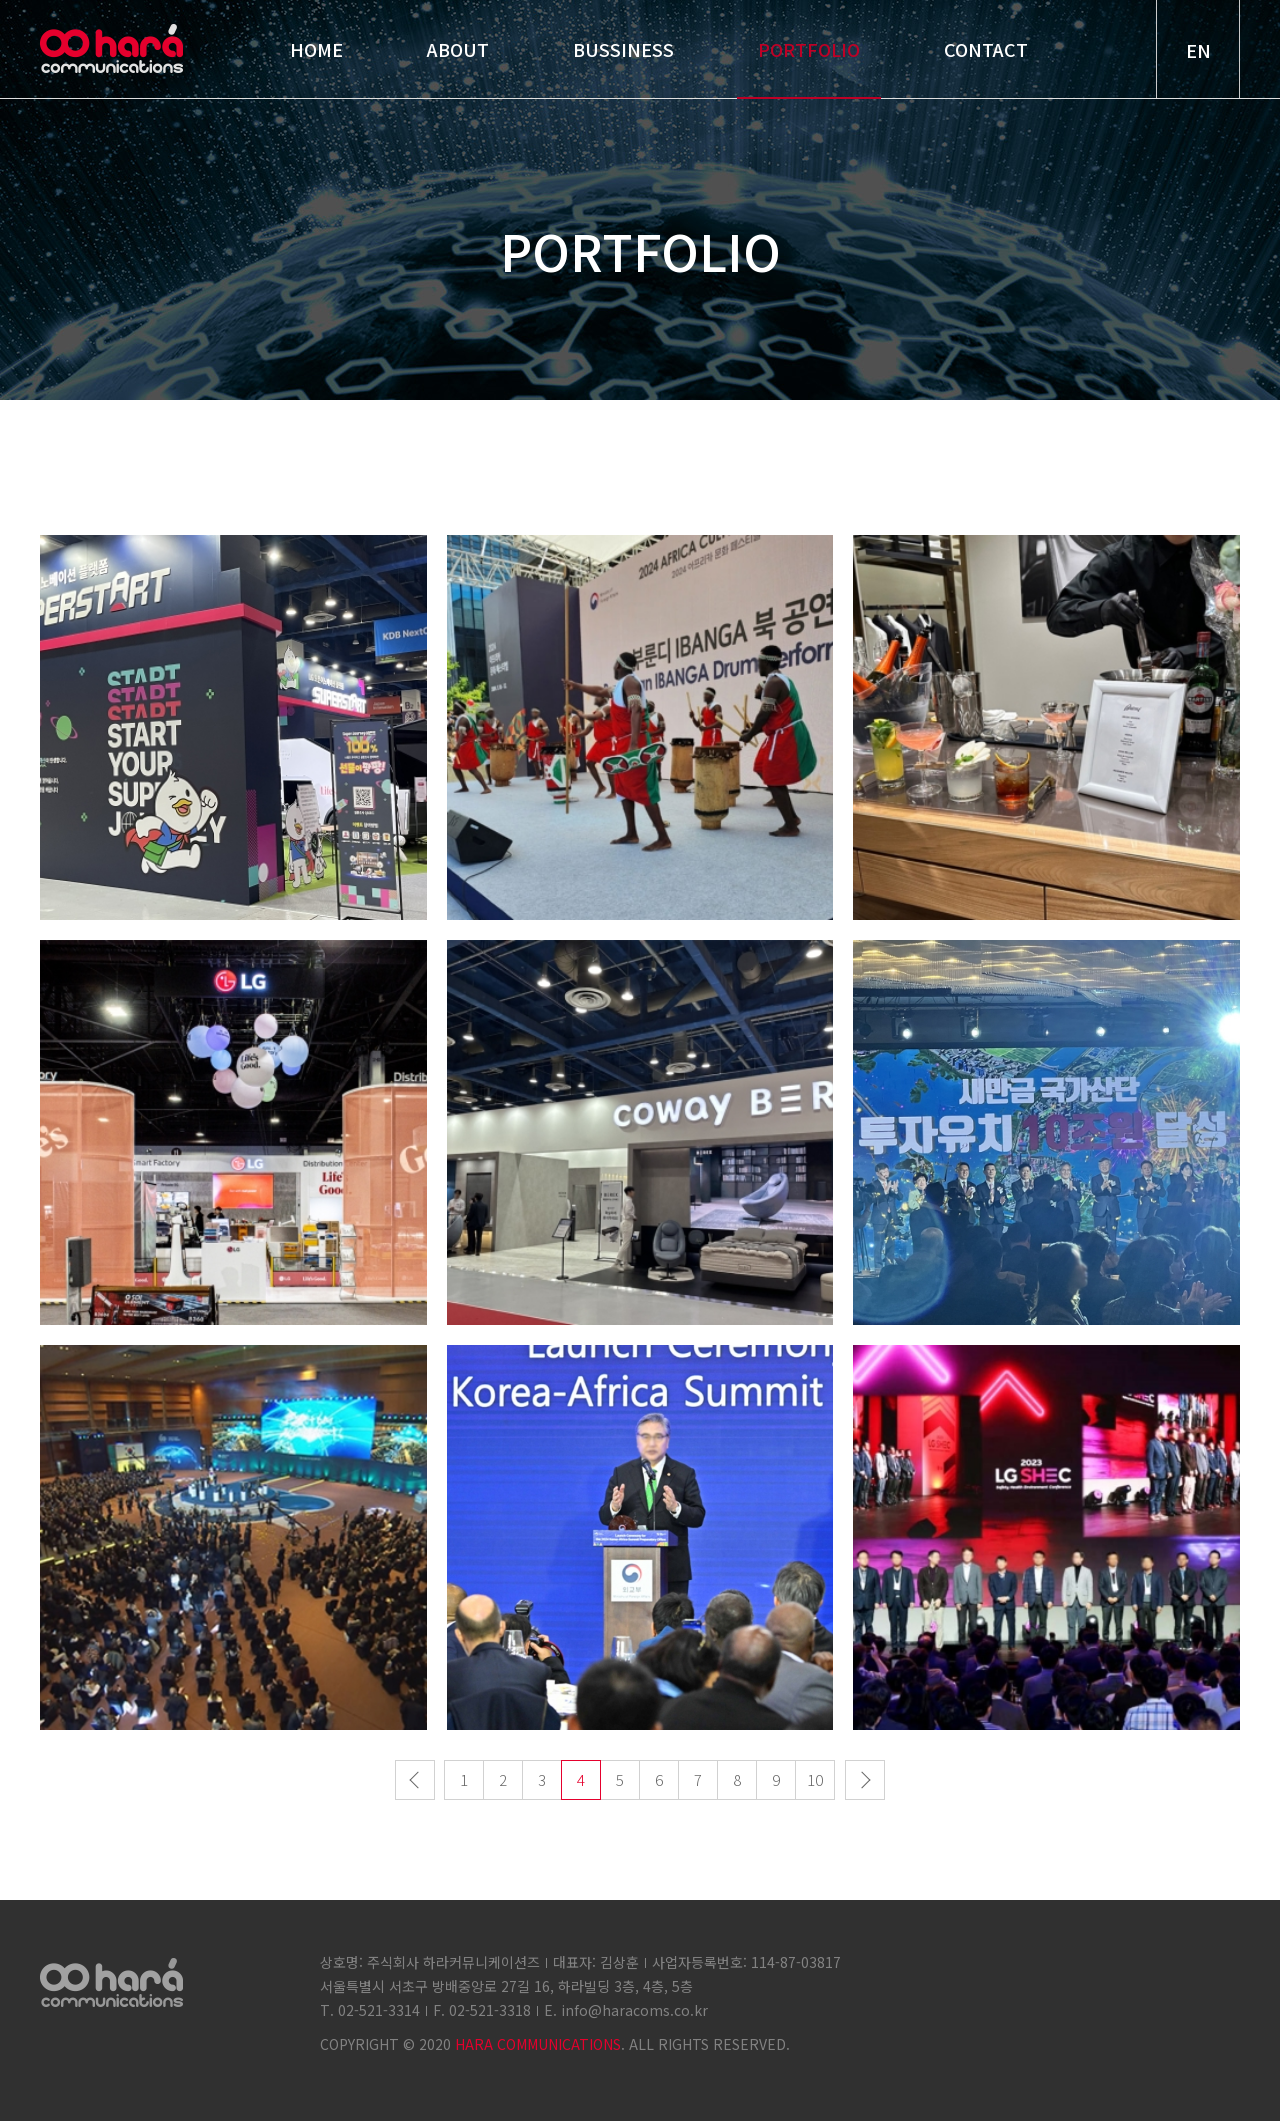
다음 (865, 1781)
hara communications (111, 48)
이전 (415, 1781)
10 (815, 1780)
